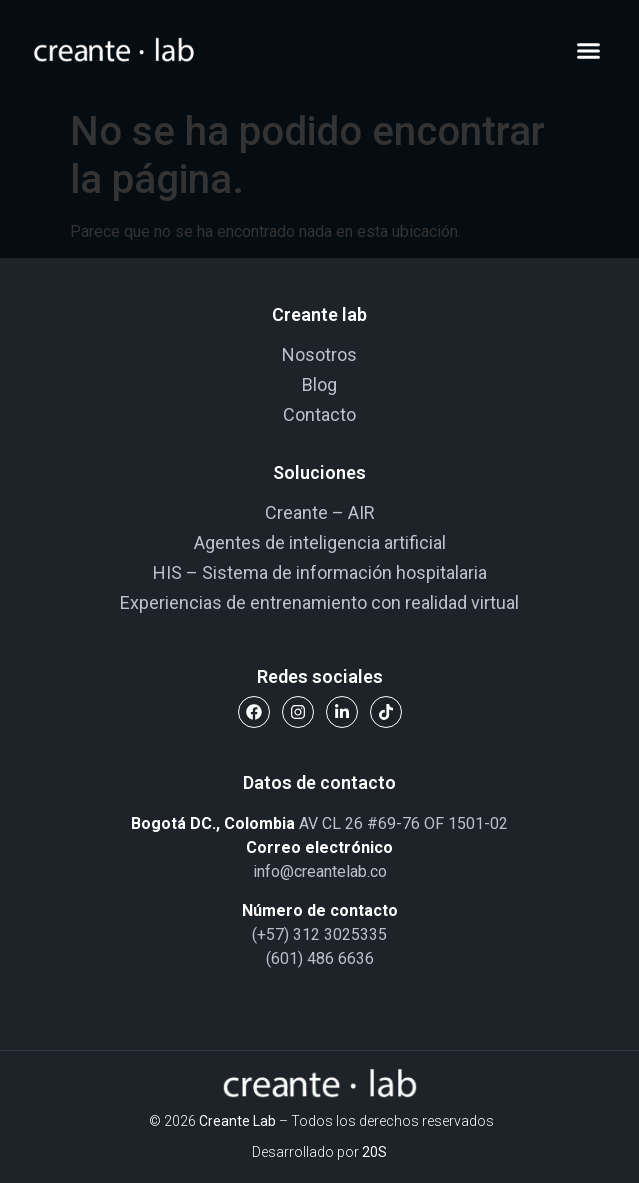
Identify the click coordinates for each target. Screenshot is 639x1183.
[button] (589, 50)
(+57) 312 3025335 (319, 934)
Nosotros (319, 354)
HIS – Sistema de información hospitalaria (320, 572)
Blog (319, 384)
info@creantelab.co (320, 871)
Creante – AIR (320, 512)
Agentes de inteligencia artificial (320, 542)
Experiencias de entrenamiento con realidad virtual (319, 602)
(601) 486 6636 (320, 958)
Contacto (319, 414)
